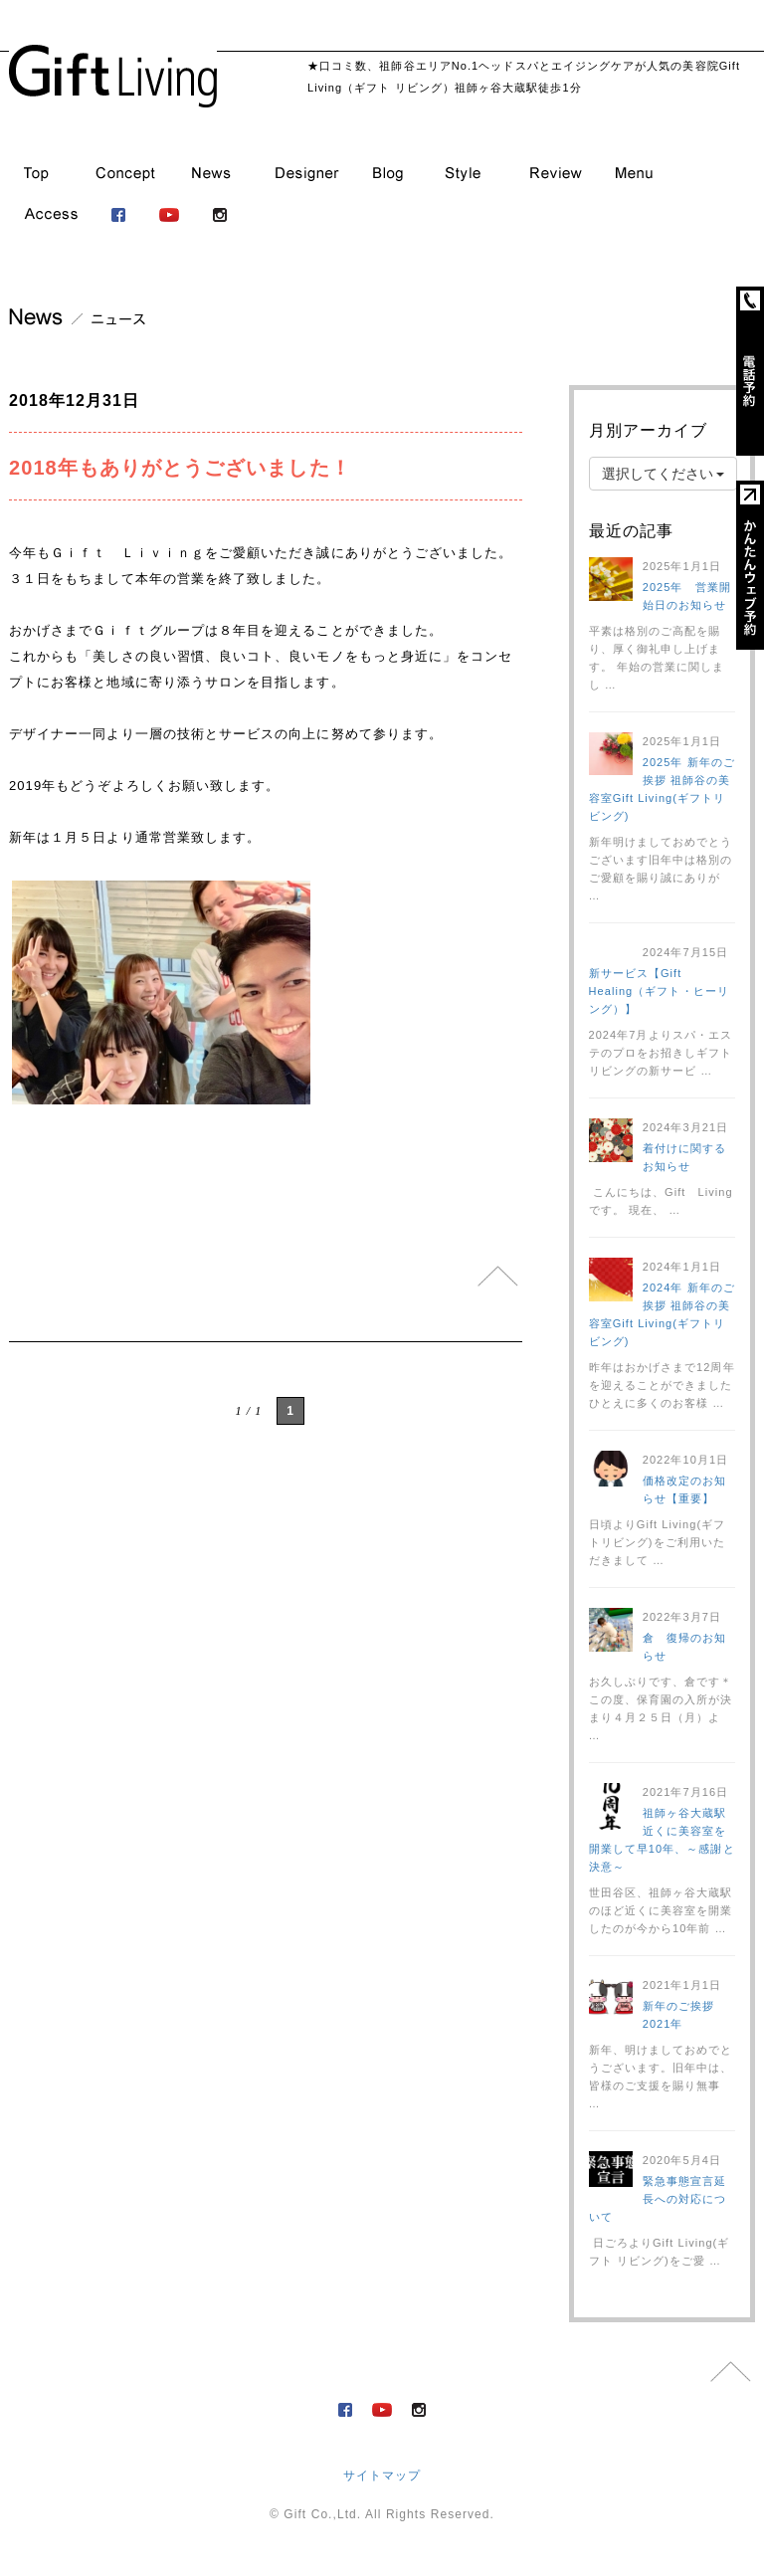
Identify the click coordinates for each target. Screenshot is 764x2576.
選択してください (663, 474)
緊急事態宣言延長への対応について (658, 2199)
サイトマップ (382, 2475)
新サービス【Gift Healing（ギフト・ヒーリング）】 (659, 991)
